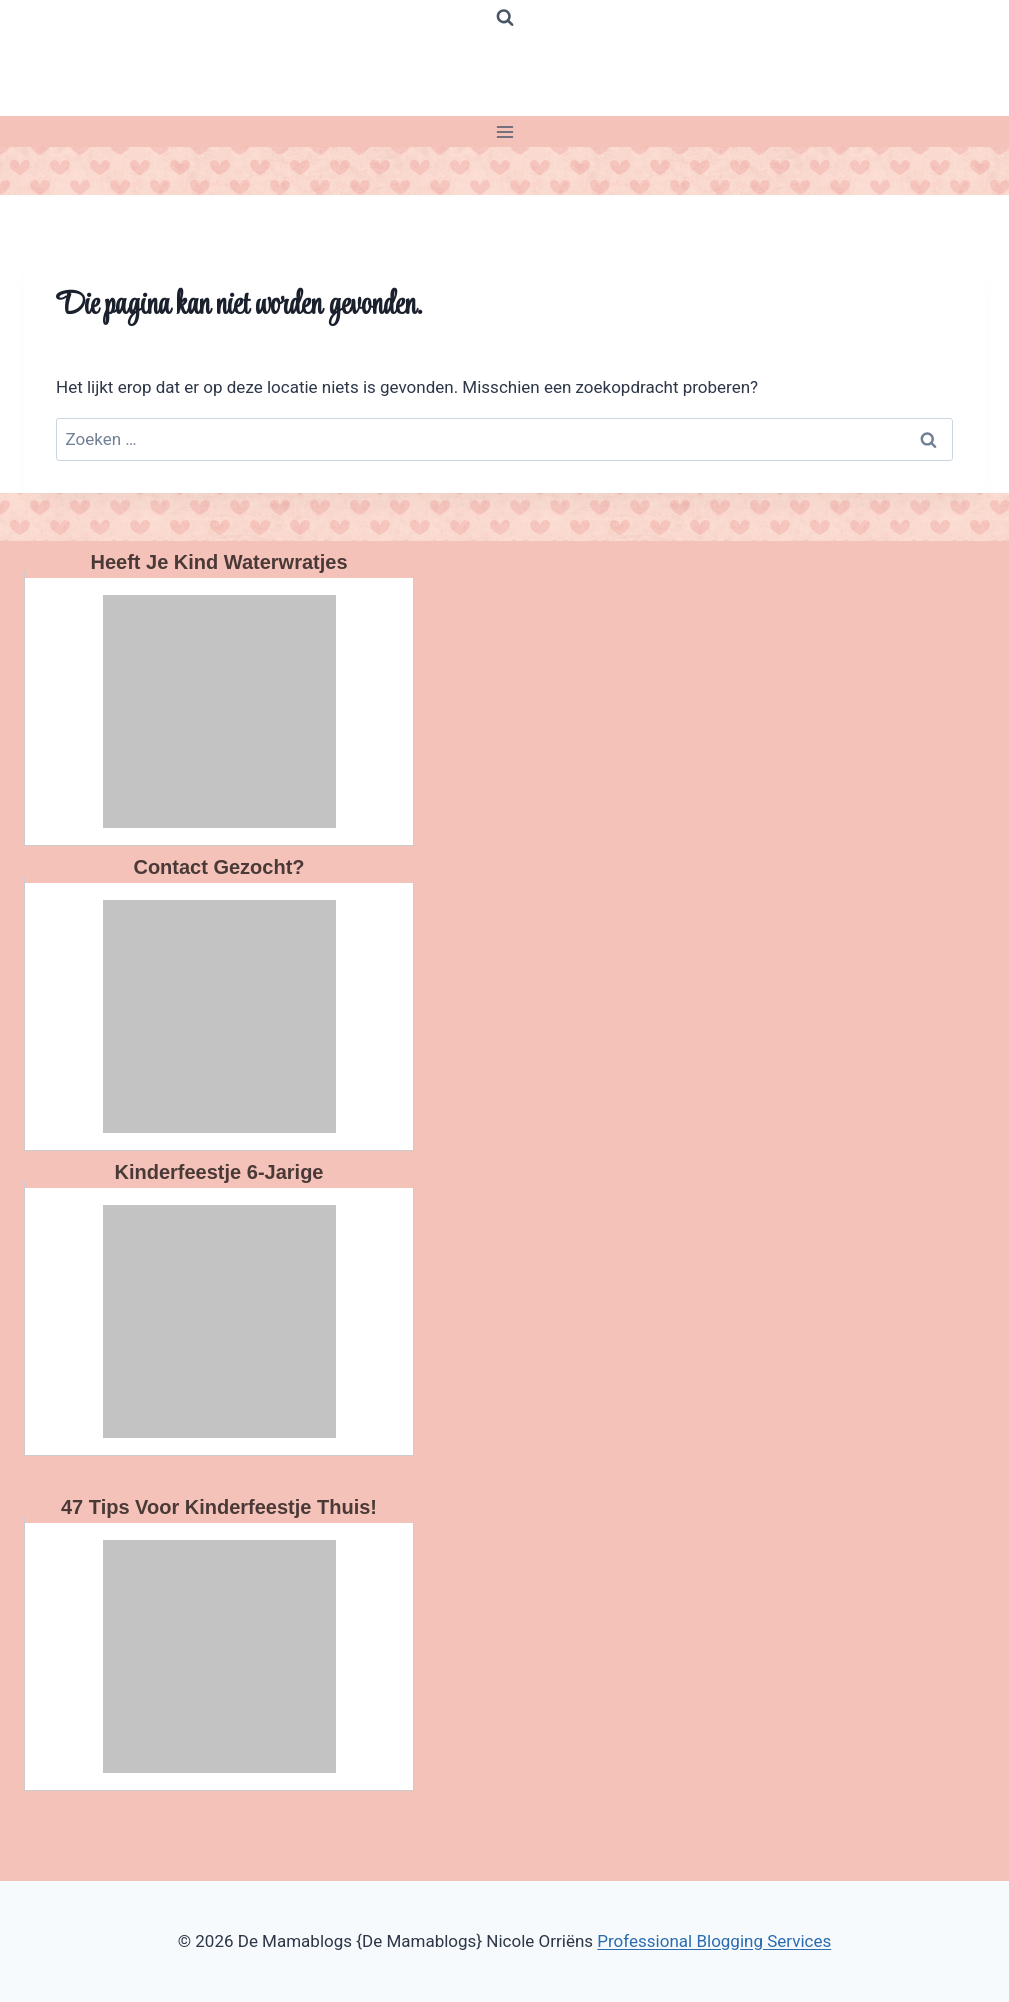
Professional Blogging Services (714, 1941)
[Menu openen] (504, 131)
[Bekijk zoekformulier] (505, 18)
